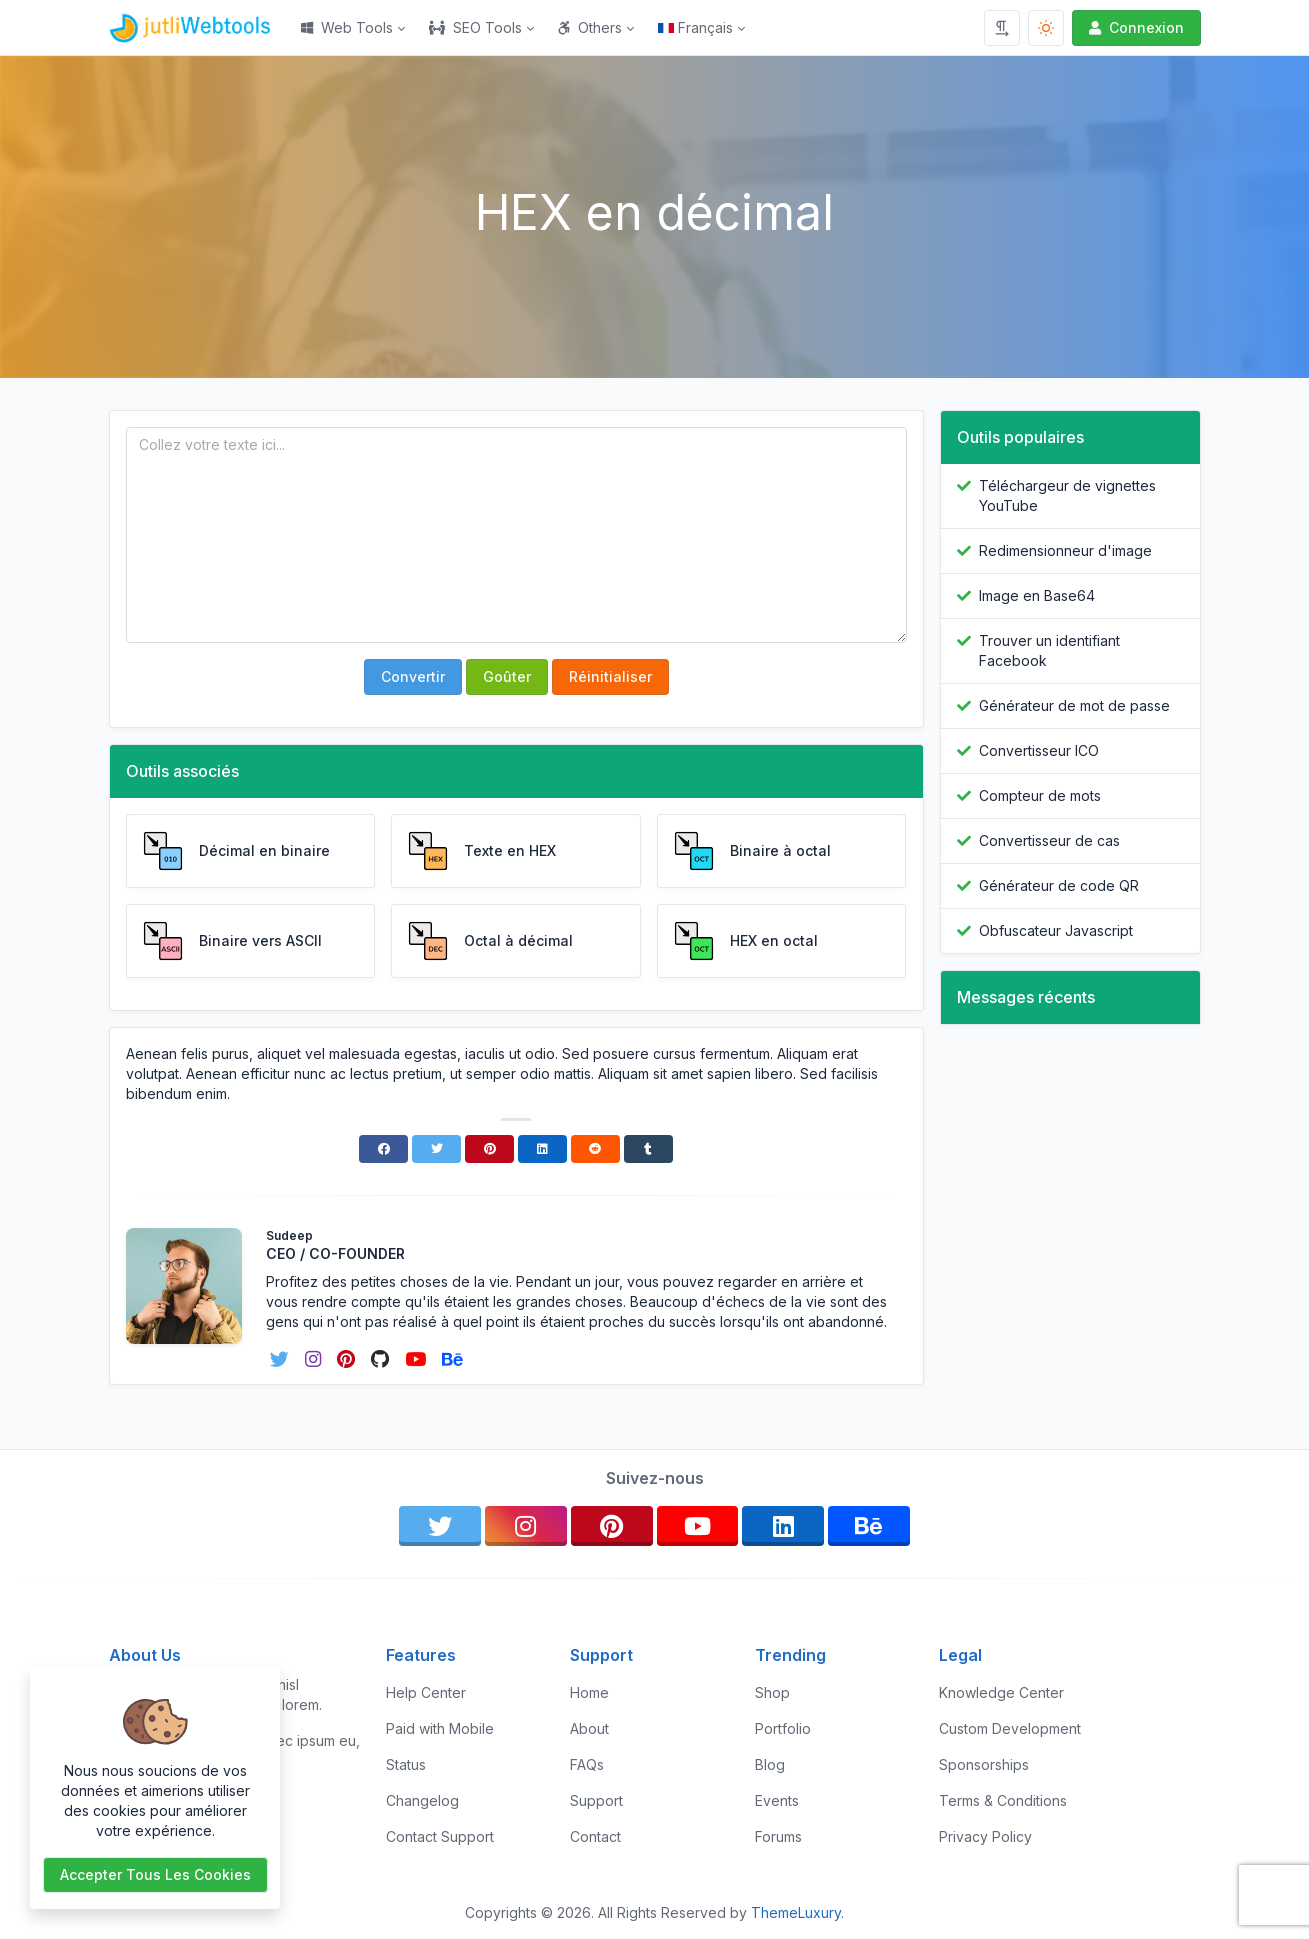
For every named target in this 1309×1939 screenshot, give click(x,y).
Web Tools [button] (347, 27)
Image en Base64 (1037, 595)
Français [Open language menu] (695, 27)
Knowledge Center (1001, 1692)
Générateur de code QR (1059, 885)
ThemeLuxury (796, 1912)
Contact (595, 1836)
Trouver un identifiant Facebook (1049, 650)
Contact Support (440, 1836)
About (589, 1728)
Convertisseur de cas (1049, 840)
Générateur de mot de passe (1074, 705)
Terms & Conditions (1003, 1800)
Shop (772, 1692)
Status (406, 1764)
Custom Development (1010, 1728)
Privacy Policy (985, 1836)
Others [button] (590, 27)
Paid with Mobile (440, 1728)
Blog (770, 1764)
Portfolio (783, 1728)
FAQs (587, 1764)
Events (777, 1800)
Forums (778, 1836)
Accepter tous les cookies (155, 1874)
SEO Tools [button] (475, 27)
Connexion (1134, 27)
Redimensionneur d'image (1065, 550)
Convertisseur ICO (1039, 750)
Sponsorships (984, 1764)
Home (589, 1692)
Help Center (426, 1692)
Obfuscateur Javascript (1056, 930)
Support (596, 1800)
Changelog (422, 1800)
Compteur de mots (1040, 795)
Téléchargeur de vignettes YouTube (1067, 495)
